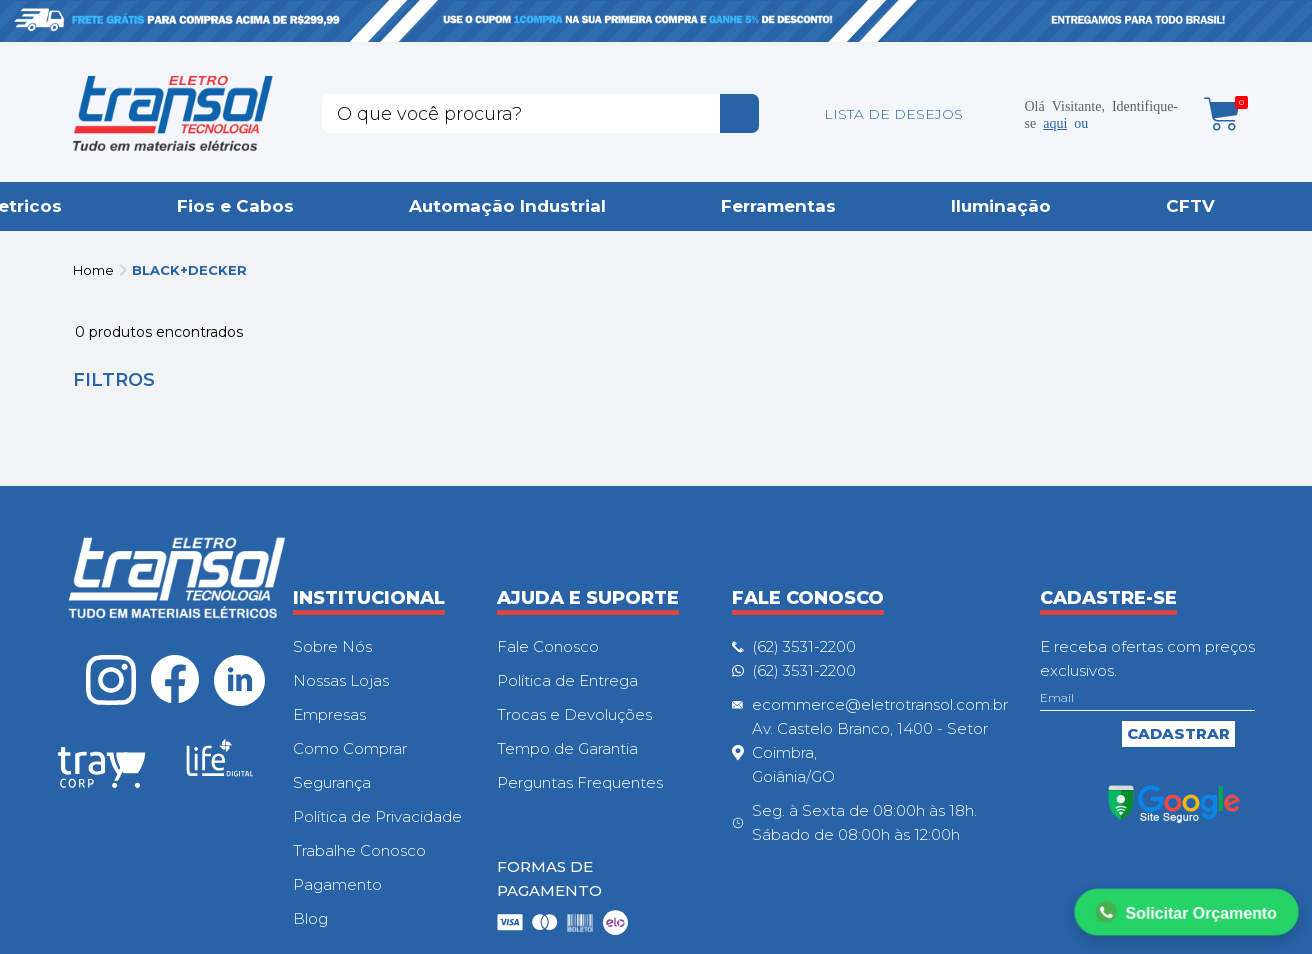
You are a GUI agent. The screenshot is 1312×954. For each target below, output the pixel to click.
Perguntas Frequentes (580, 782)
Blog (310, 918)
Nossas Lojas (341, 680)
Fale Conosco (548, 646)
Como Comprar (350, 748)
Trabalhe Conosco (359, 850)
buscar (739, 113)
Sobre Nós (332, 646)
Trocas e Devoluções (574, 714)
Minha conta (995, 114)
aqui (1055, 122)
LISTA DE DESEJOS (893, 114)
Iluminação (1001, 206)
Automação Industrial (507, 206)
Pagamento (337, 884)
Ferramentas (778, 206)
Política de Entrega (567, 680)
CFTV (1190, 206)
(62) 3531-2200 (804, 646)
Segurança (332, 782)
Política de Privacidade (377, 816)
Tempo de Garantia (567, 748)
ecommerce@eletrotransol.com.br (880, 704)
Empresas (329, 714)
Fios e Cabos (235, 206)
